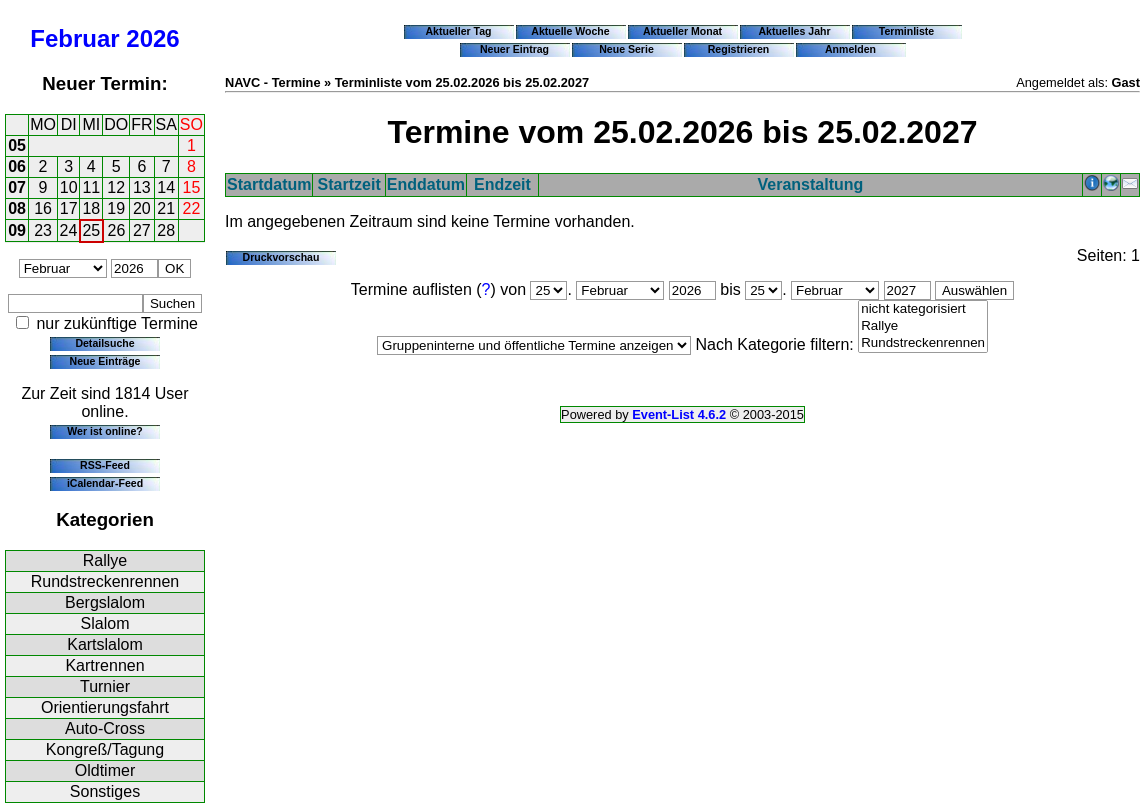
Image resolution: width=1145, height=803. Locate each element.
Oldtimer (105, 770)
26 (117, 230)
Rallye (105, 560)
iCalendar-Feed (105, 483)
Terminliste (906, 31)
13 (142, 187)
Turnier (105, 686)
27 (142, 230)
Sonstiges (105, 791)
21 (166, 208)
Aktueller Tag (458, 31)
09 (17, 230)
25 (91, 230)
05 (17, 145)
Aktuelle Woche (570, 31)
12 (116, 187)
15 (192, 187)
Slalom (105, 623)
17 (69, 208)
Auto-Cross (105, 728)
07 (17, 187)
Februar (74, 38)
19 (116, 208)
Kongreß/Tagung (105, 749)
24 (69, 230)
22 (192, 208)
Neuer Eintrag (514, 49)
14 (166, 187)
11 (91, 187)
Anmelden (850, 49)
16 (43, 208)
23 (43, 230)
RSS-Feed (105, 465)
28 (166, 230)
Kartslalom (105, 644)
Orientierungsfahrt (105, 707)
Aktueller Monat (682, 31)
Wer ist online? (104, 431)
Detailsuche (104, 343)
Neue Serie (626, 49)
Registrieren (739, 49)
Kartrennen (104, 665)
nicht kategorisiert (923, 309)
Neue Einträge (105, 361)
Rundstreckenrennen (105, 581)
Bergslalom (105, 602)
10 (69, 187)
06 (17, 166)
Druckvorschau (281, 257)
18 (91, 208)
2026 (152, 38)
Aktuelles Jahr (794, 31)
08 (17, 208)
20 (142, 208)
